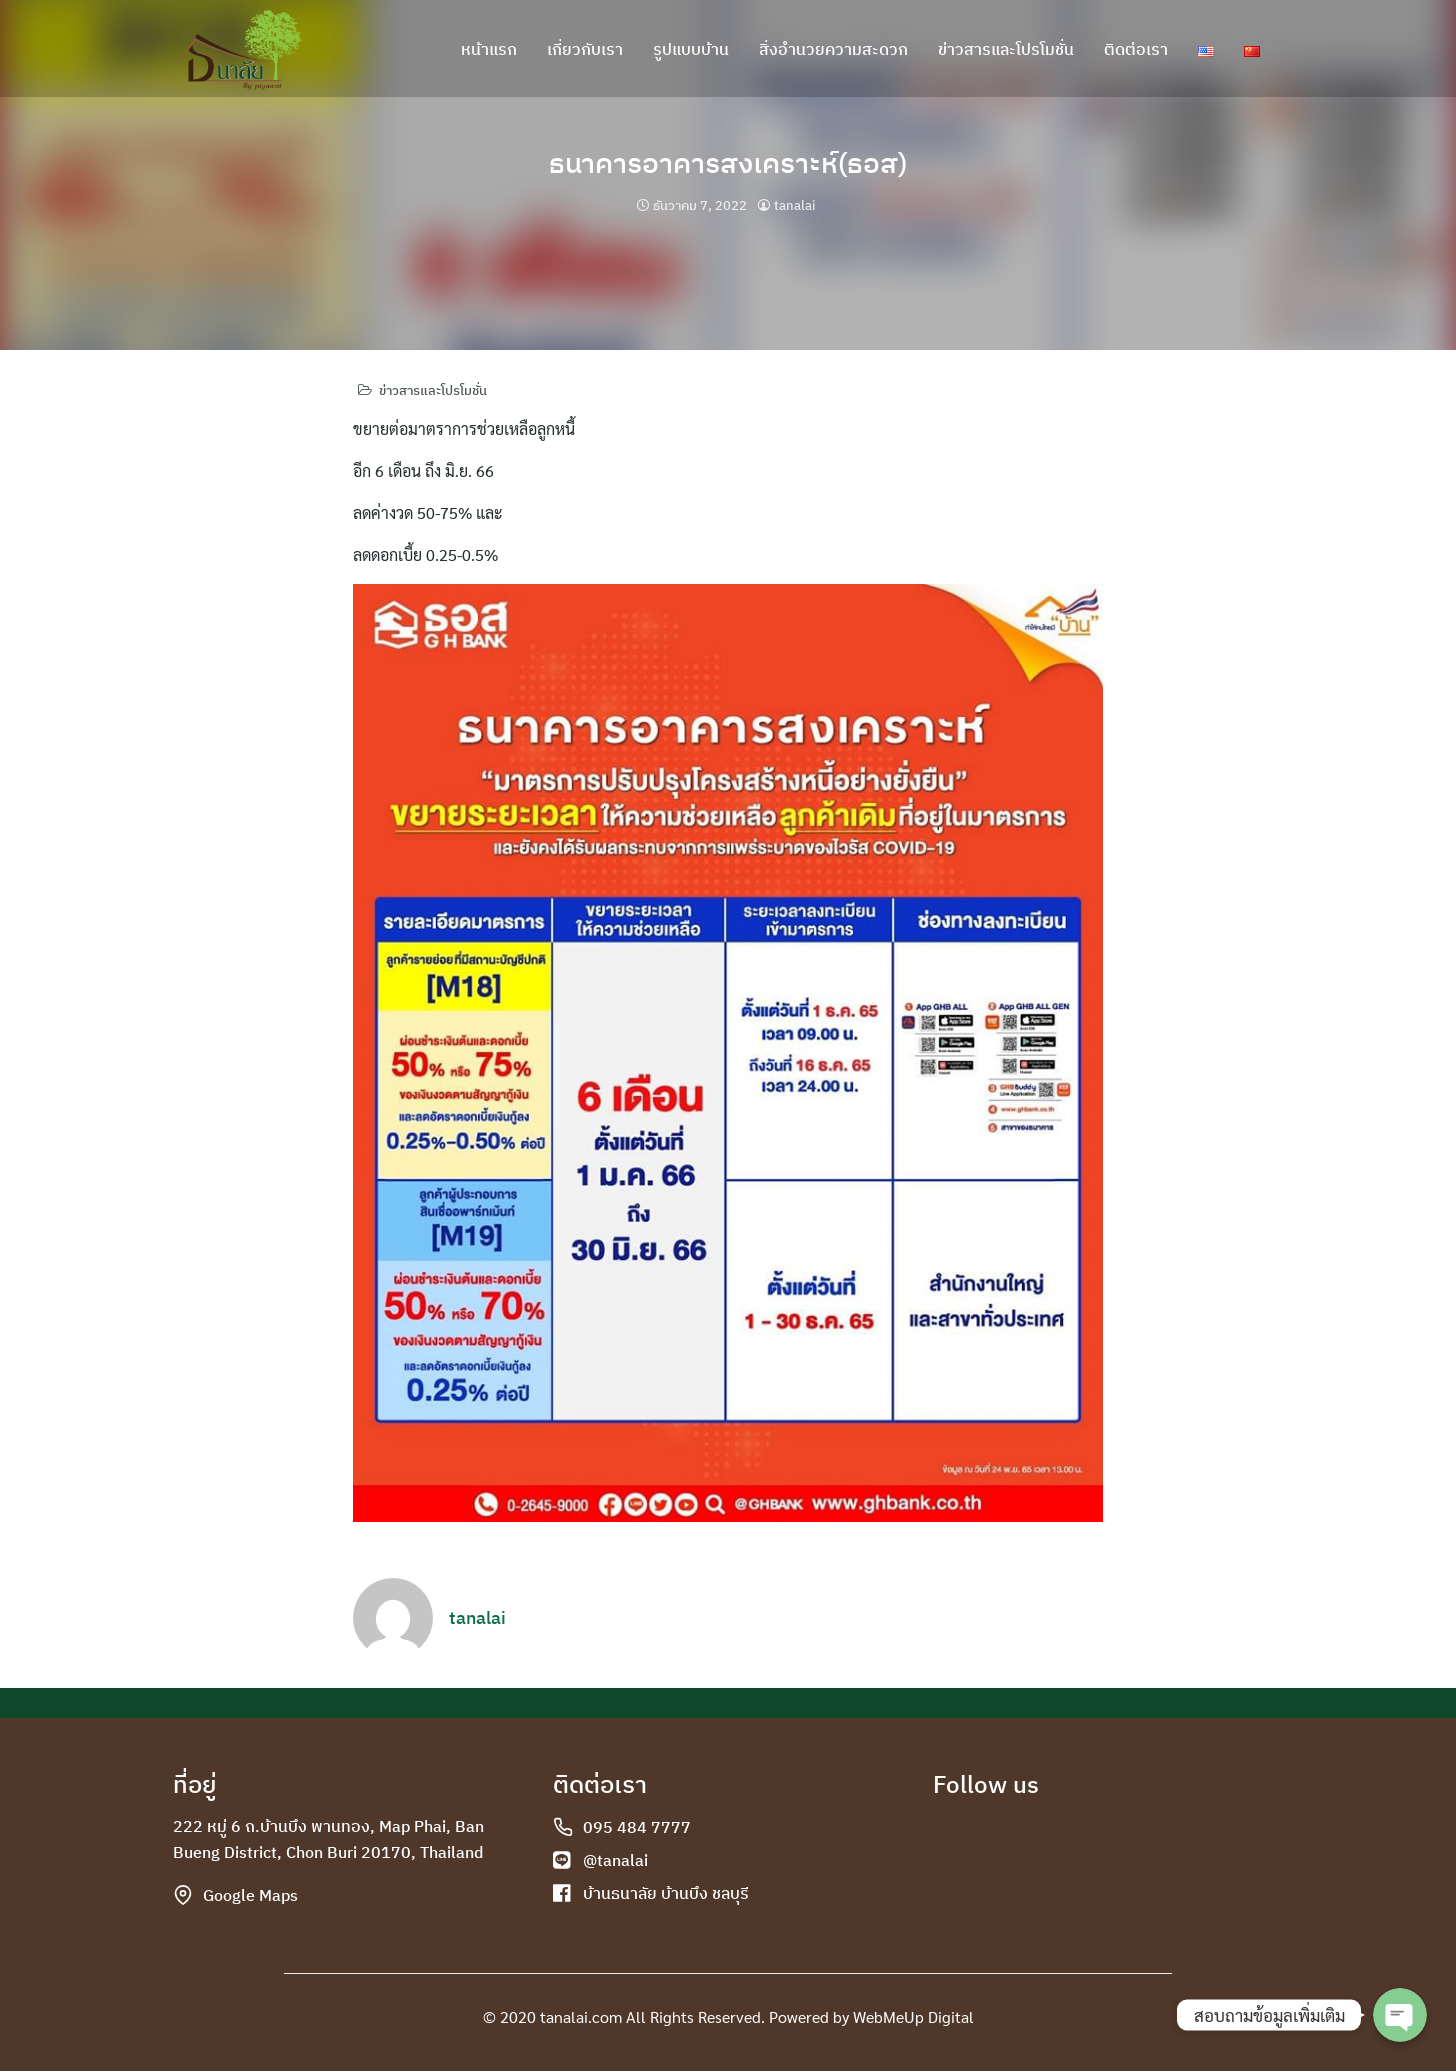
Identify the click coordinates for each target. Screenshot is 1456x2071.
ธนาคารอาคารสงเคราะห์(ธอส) (728, 161)
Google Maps (250, 1895)
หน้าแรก (489, 50)
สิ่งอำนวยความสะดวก (833, 50)
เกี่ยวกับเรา (585, 50)
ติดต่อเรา (1136, 50)
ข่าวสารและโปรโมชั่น (1006, 50)
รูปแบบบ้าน (691, 50)
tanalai (794, 205)
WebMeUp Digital (913, 2016)
